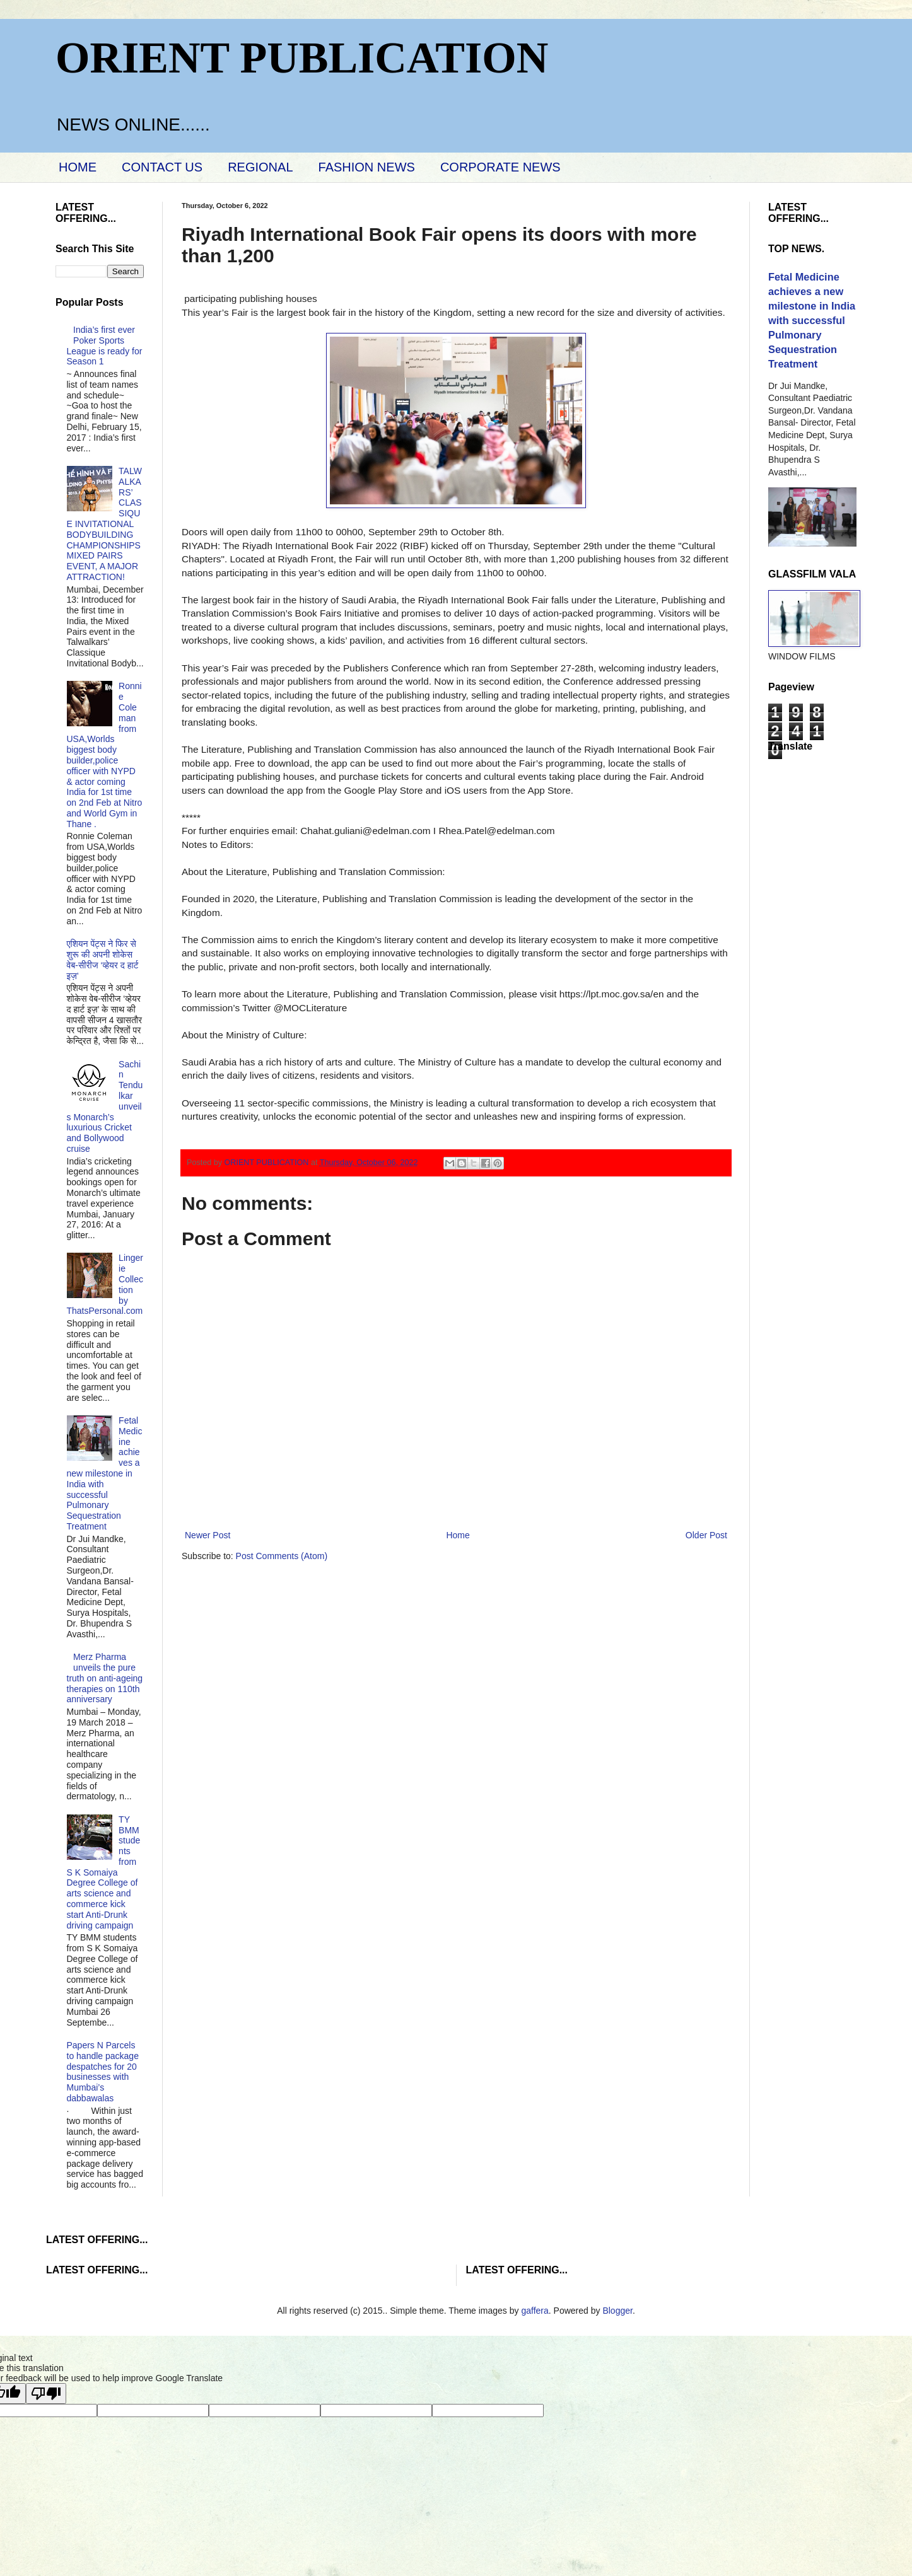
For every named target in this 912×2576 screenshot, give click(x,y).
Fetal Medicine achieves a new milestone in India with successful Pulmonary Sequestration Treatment (105, 1473)
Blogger (617, 2311)
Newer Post (207, 1535)
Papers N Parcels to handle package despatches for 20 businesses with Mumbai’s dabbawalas (103, 2071)
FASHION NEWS (367, 167)
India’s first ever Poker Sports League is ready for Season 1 (105, 345)
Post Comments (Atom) (281, 1556)
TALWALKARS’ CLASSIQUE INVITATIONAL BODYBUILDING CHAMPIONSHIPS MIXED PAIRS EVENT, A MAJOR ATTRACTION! (104, 524)
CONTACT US (162, 167)
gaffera (534, 2311)
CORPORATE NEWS (500, 167)
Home (457, 1535)
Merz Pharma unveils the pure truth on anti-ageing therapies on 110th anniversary (105, 1678)
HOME (77, 167)
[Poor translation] (46, 2393)
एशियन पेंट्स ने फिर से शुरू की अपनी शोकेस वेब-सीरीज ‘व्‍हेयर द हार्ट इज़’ (103, 959)
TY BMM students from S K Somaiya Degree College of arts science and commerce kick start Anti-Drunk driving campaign (104, 1872)
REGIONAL (260, 167)
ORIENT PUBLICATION (302, 57)
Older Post (706, 1535)
